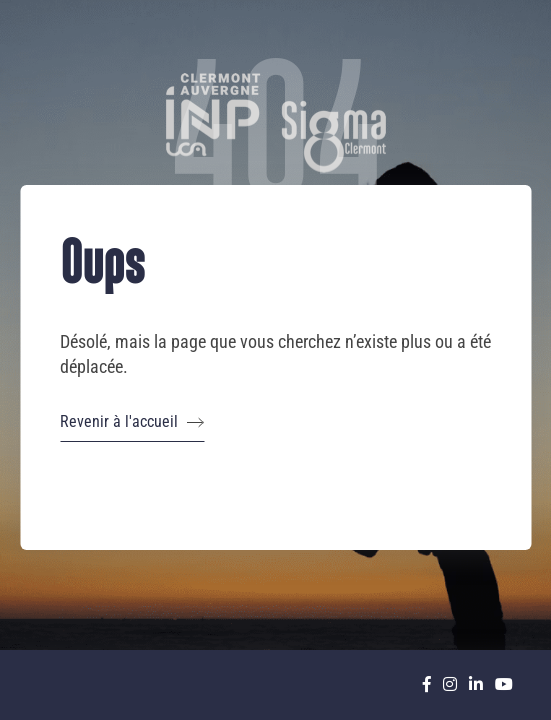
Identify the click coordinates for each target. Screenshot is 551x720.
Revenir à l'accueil (132, 422)
